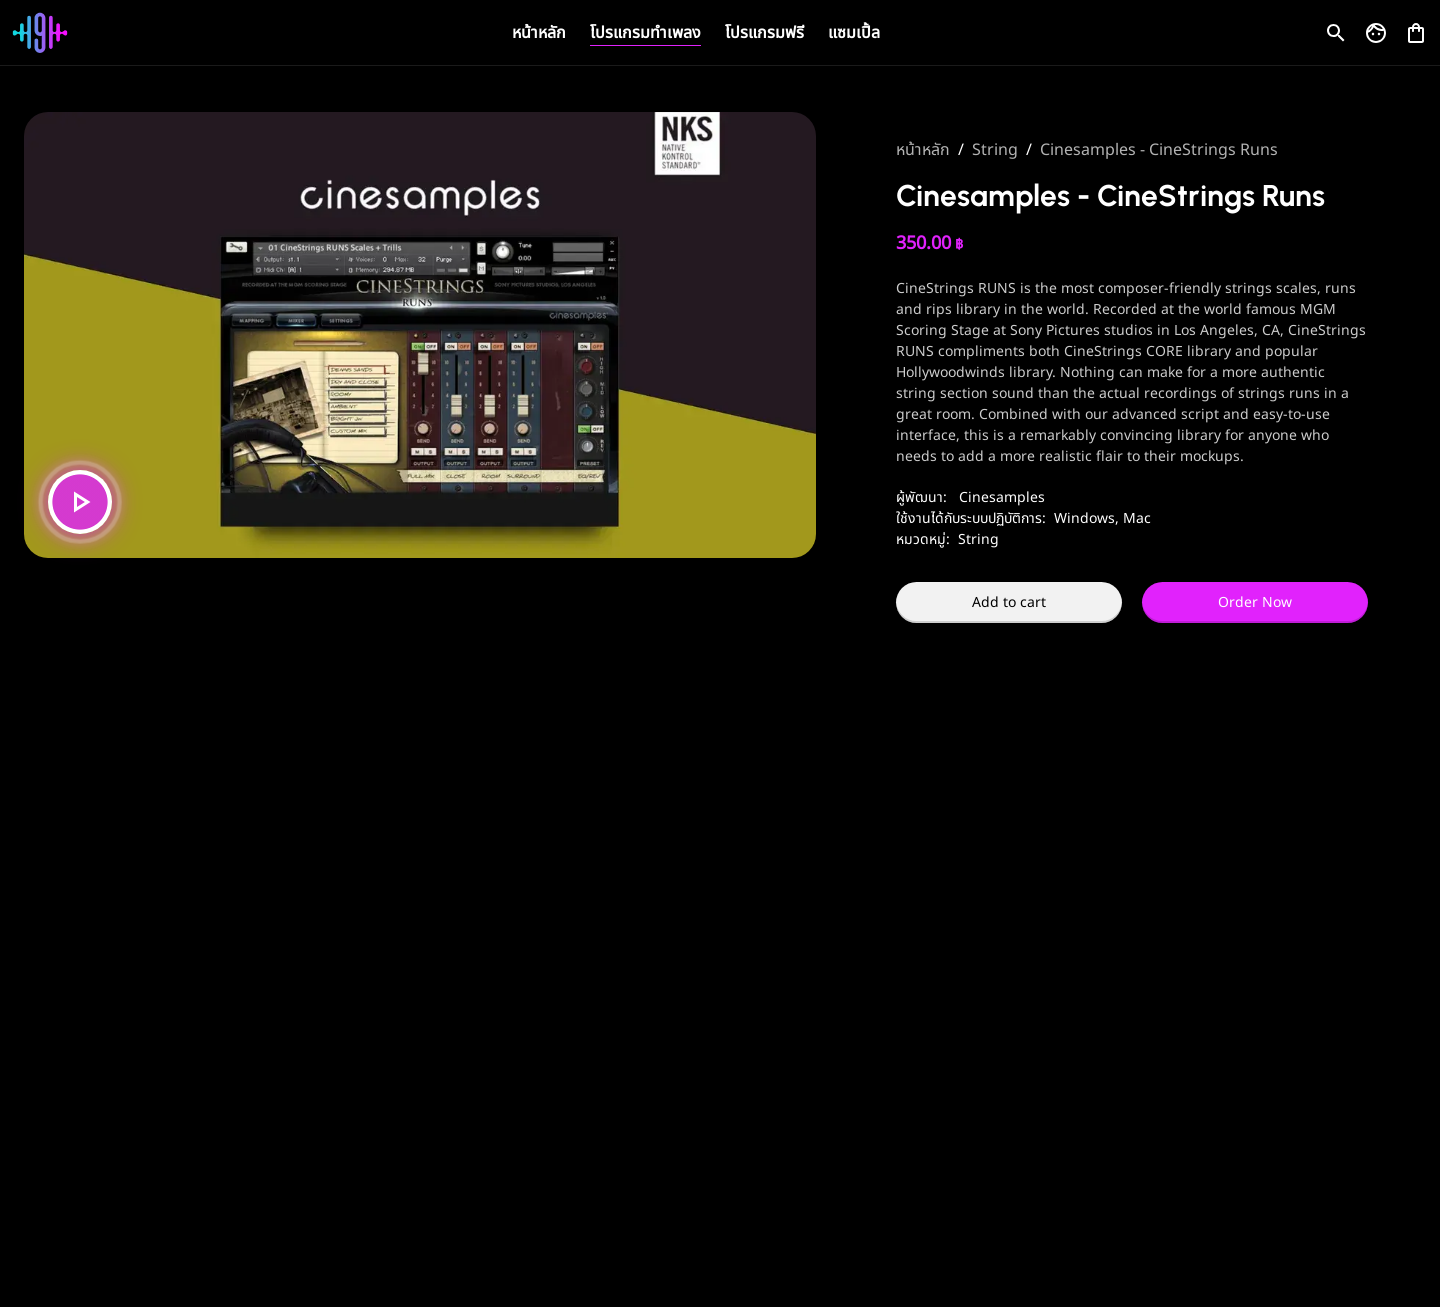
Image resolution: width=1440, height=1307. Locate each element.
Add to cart (1009, 602)
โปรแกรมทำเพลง (645, 33)
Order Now (1255, 602)
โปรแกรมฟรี (764, 33)
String (995, 150)
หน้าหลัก (539, 33)
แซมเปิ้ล (854, 33)
